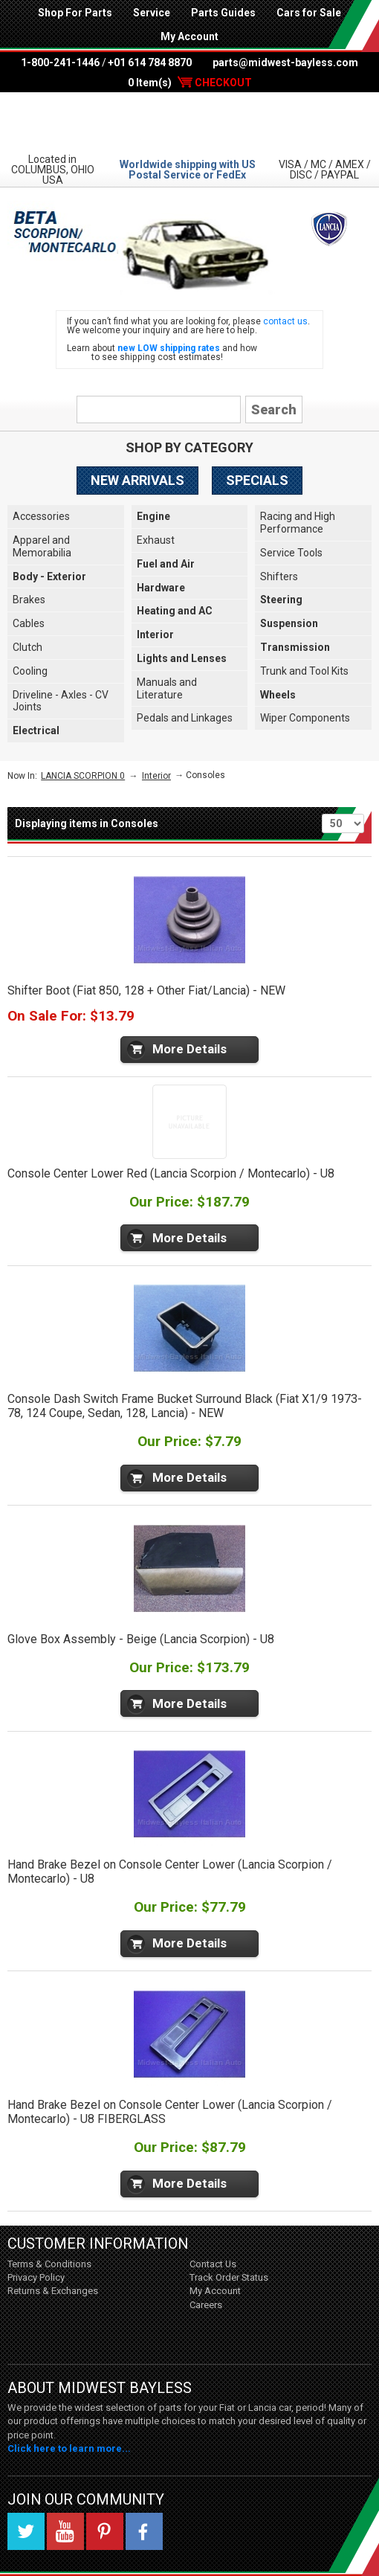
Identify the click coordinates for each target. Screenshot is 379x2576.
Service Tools (291, 553)
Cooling (30, 671)
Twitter (26, 2531)
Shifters (279, 576)
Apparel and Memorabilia (42, 546)
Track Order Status (229, 2277)
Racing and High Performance (297, 522)
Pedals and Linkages (185, 718)
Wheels (278, 695)
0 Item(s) (190, 83)
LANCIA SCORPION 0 (83, 776)
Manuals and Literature (167, 688)
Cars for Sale (308, 13)
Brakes (29, 600)
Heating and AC (175, 611)
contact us (285, 321)
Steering (281, 600)
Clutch (27, 647)
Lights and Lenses (182, 658)
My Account (189, 36)
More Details (189, 1048)
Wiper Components (305, 718)
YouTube (65, 2531)
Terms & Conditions (49, 2264)
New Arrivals (137, 480)
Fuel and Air (166, 564)
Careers (206, 2304)
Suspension (289, 623)
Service (151, 13)
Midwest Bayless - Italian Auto (189, 122)
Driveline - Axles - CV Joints (60, 701)
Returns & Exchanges (52, 2290)
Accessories (41, 516)
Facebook (144, 2531)
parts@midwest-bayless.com (285, 62)
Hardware (161, 588)
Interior (155, 634)
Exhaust (156, 540)
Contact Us (213, 2264)
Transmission (295, 647)
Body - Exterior (49, 576)
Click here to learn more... (69, 2448)
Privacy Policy (36, 2277)
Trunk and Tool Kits (304, 671)
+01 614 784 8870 (150, 62)
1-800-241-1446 (60, 62)
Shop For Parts (75, 13)
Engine (153, 516)
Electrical (36, 730)
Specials (257, 480)
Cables (29, 623)
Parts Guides (223, 13)
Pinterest (104, 2531)
